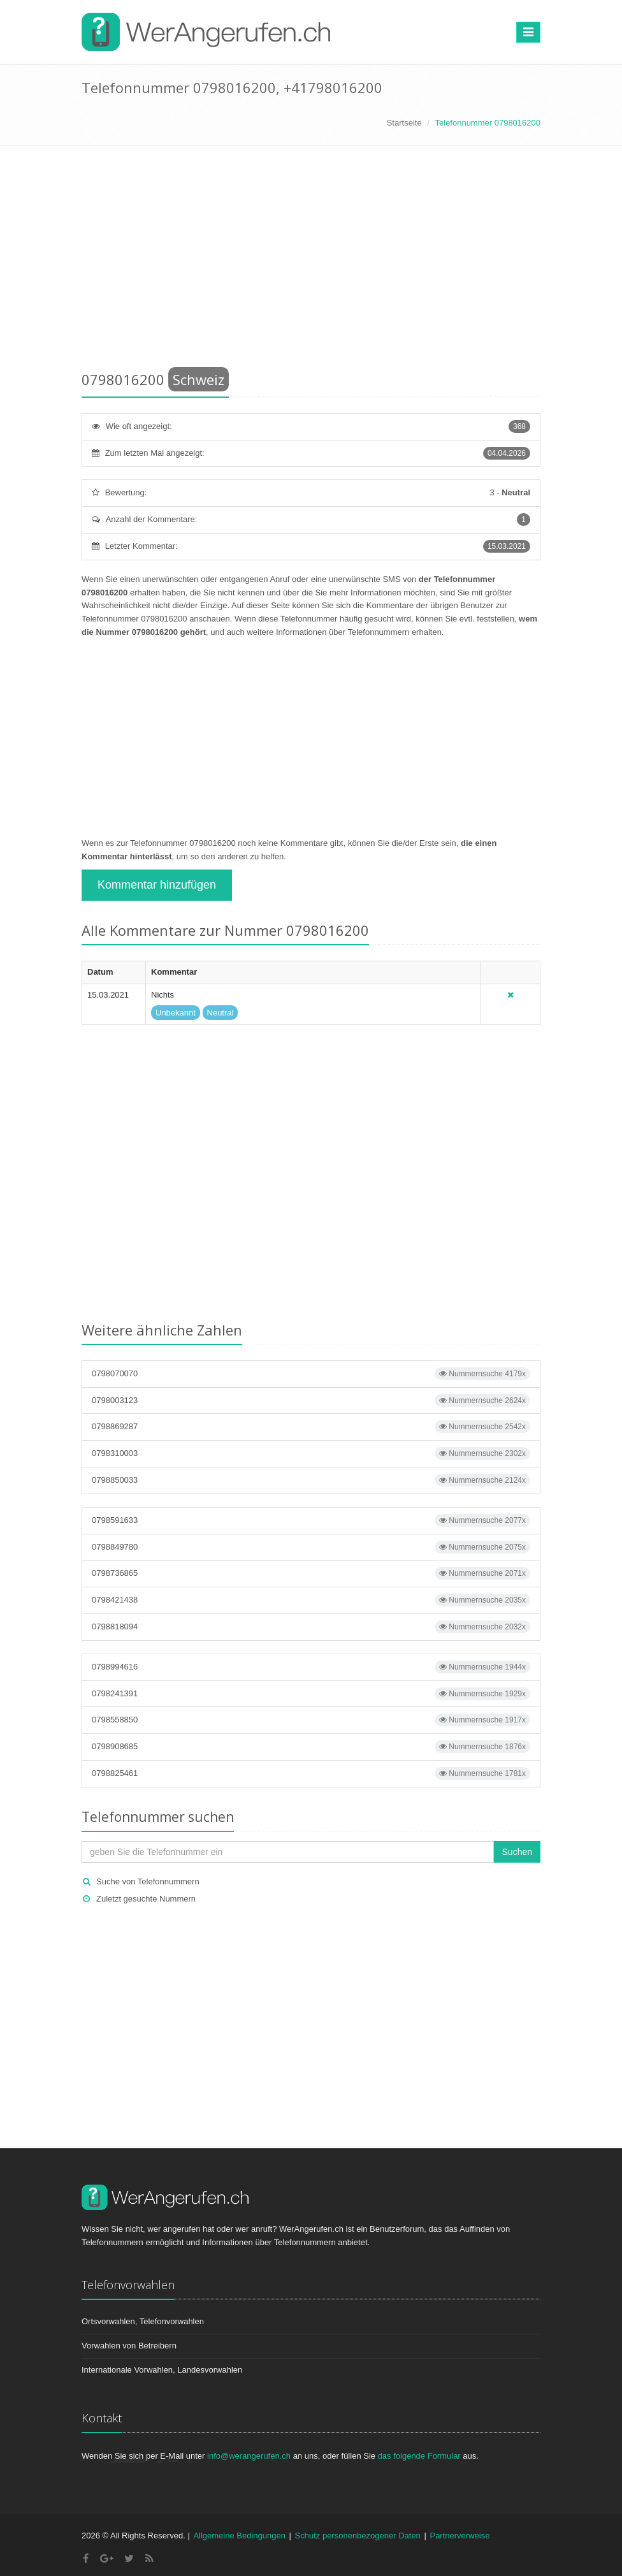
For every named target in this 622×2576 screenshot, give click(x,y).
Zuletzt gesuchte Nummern (146, 1898)
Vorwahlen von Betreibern (129, 2345)
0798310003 (311, 1453)
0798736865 (311, 1573)
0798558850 (311, 1720)
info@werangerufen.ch (249, 2456)
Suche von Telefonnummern (147, 1881)
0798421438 (311, 1600)
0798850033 (311, 1480)
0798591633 (311, 1520)
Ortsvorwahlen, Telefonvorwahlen (143, 2321)
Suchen (517, 1852)
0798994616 (311, 1667)
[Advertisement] (311, 260)
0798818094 (311, 1626)
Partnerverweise (459, 2535)
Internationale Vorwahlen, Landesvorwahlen (162, 2370)
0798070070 (311, 1373)
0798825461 (311, 1773)
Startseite (404, 122)
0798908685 (311, 1746)
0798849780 (311, 1547)
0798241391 (311, 1693)
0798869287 (311, 1426)
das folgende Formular (419, 2456)
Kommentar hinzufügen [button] (157, 884)
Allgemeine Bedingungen (239, 2535)
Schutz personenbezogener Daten (358, 2535)
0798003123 (311, 1400)
